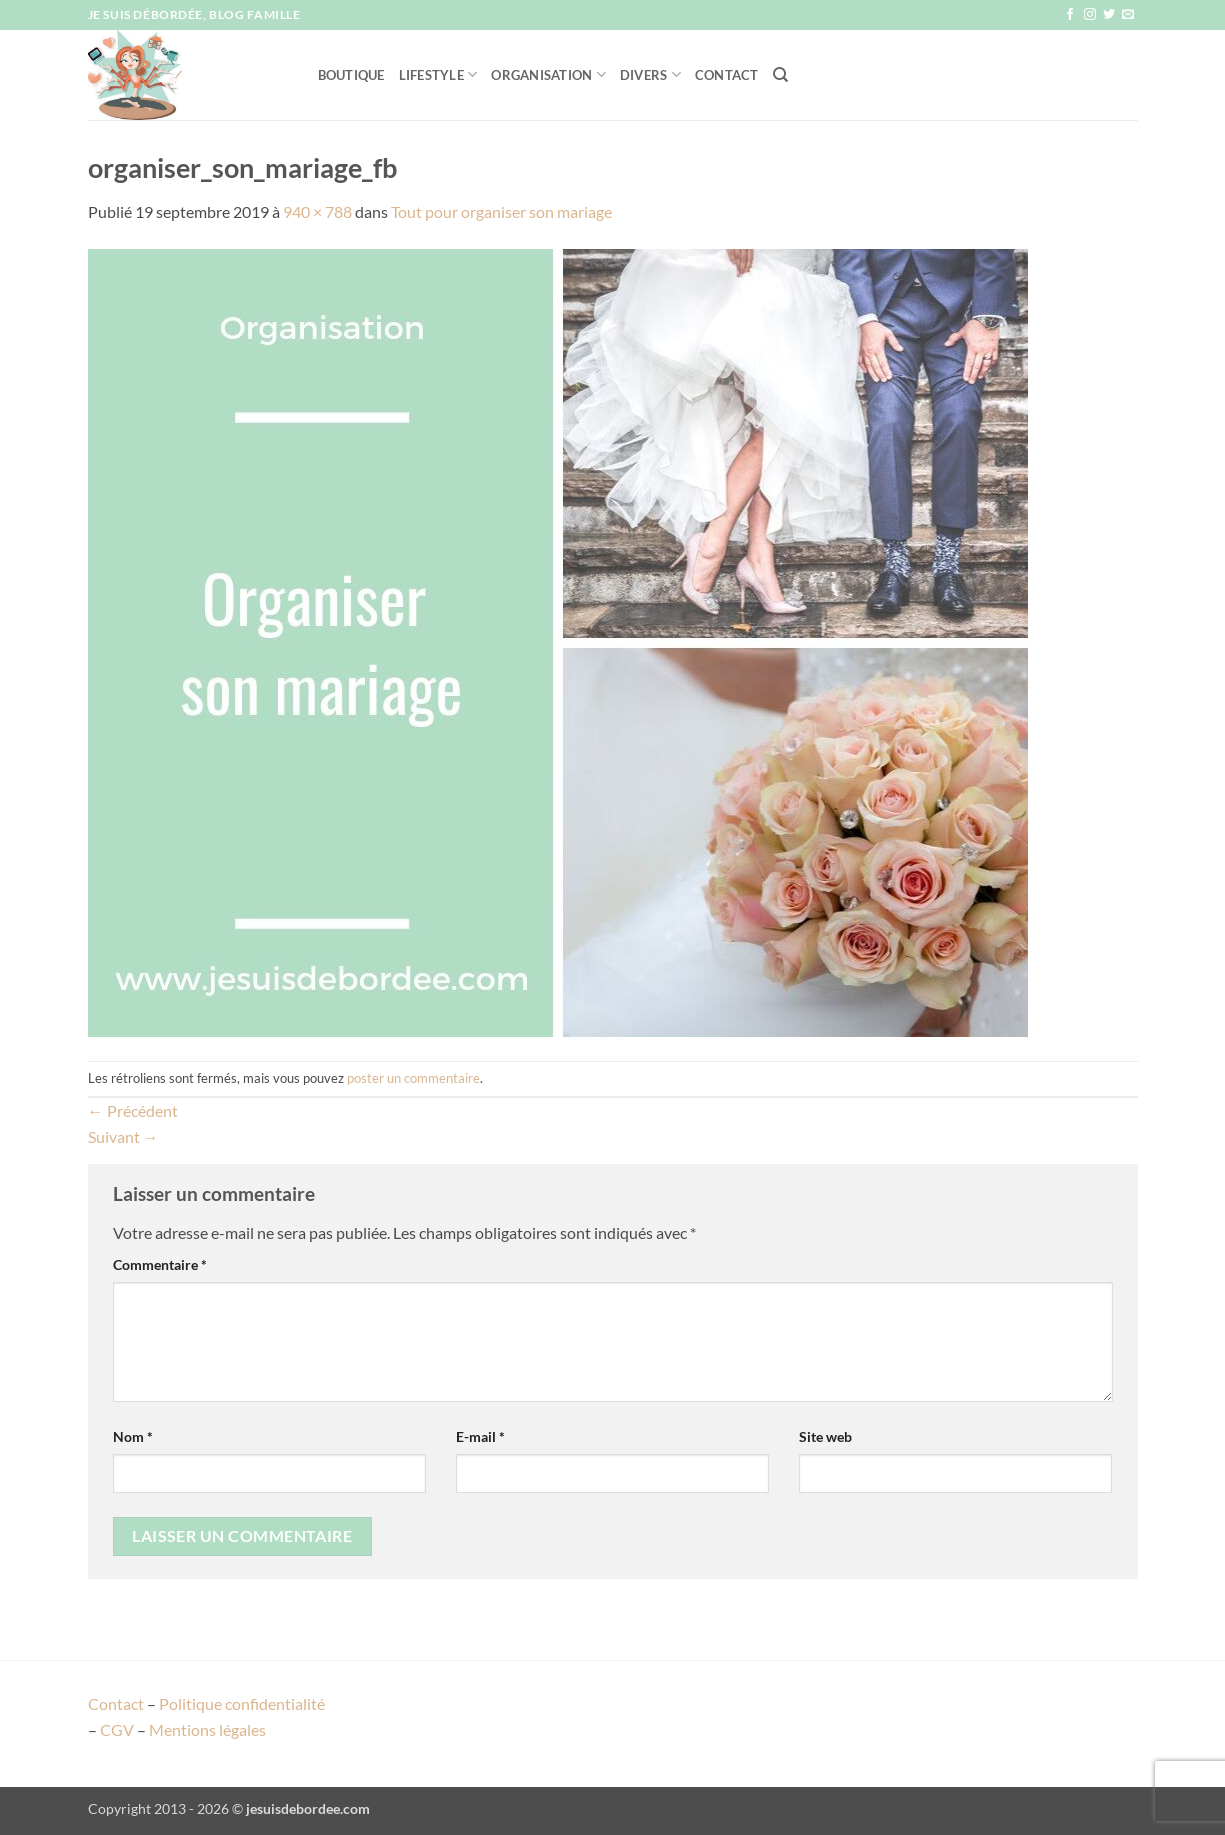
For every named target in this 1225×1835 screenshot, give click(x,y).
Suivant (123, 1136)
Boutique (351, 75)
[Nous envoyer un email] (1128, 15)
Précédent (133, 1110)
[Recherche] (780, 75)
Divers (650, 74)
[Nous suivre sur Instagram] (1090, 15)
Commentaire (160, 1264)
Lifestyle (438, 74)
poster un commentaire (413, 1078)
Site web (825, 1436)
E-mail (480, 1436)
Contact (727, 75)
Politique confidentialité (242, 1703)
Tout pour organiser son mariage (501, 211)
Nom (133, 1436)
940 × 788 (317, 211)
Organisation (548, 74)
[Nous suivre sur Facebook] (1070, 15)
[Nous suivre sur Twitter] (1109, 15)
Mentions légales (207, 1729)
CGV (117, 1729)
